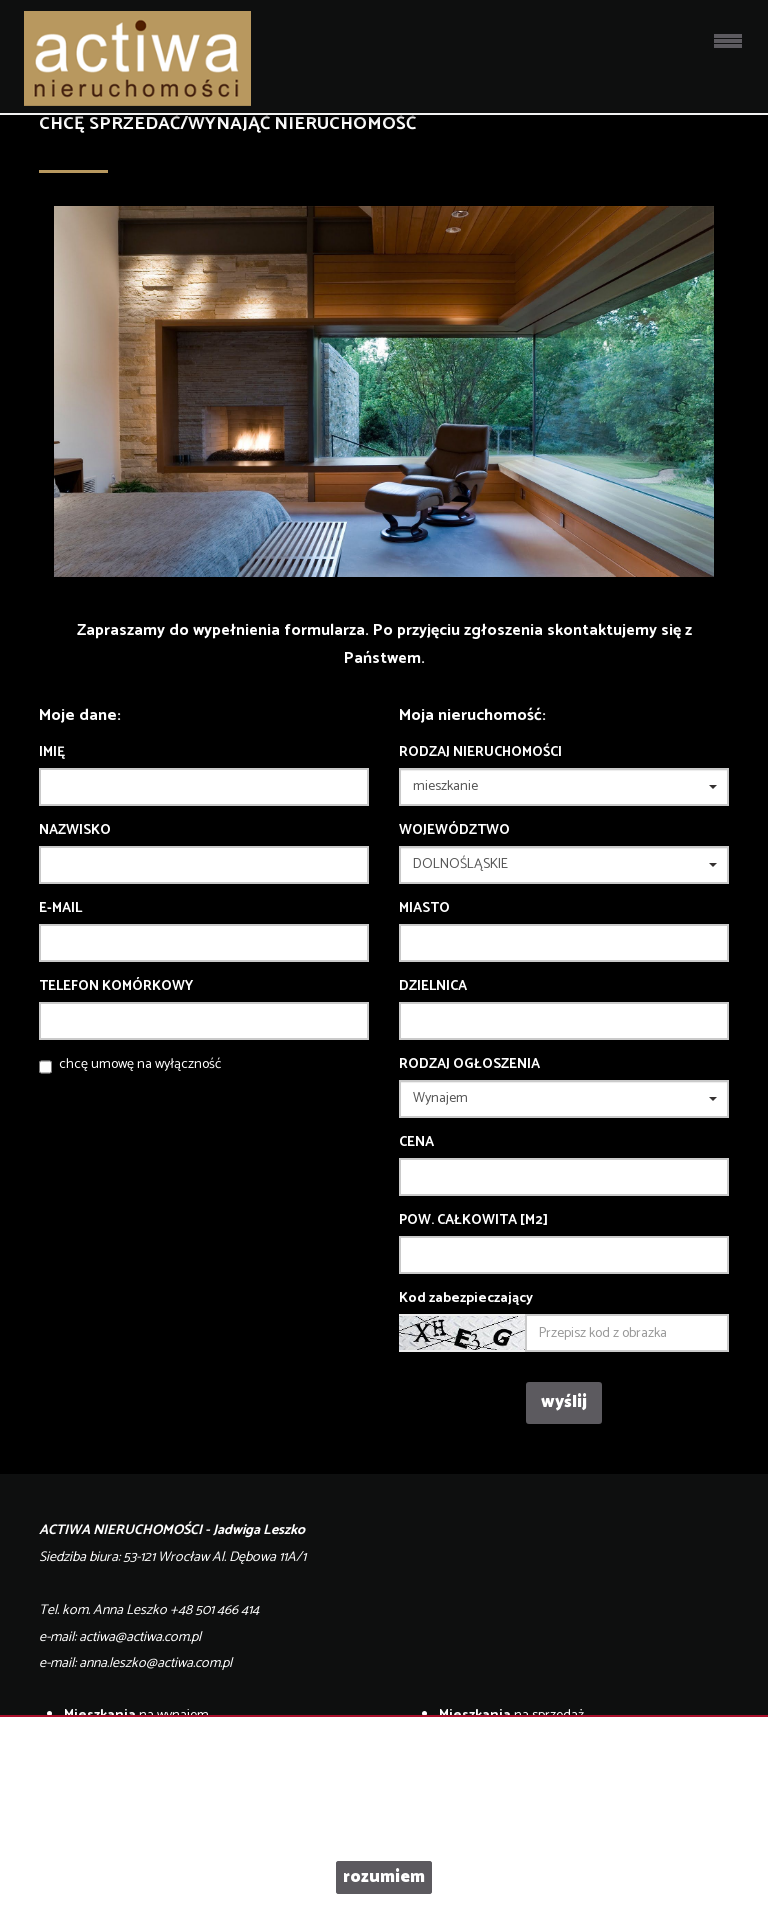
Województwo (454, 831)
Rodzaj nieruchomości (480, 753)
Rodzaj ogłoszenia (469, 1065)
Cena (416, 1143)
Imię (52, 753)
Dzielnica (433, 987)
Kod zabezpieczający (466, 1299)
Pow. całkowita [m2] (473, 1221)
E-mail (60, 909)
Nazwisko (75, 831)
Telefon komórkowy (116, 987)
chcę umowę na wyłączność (140, 1064)
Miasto (424, 909)
